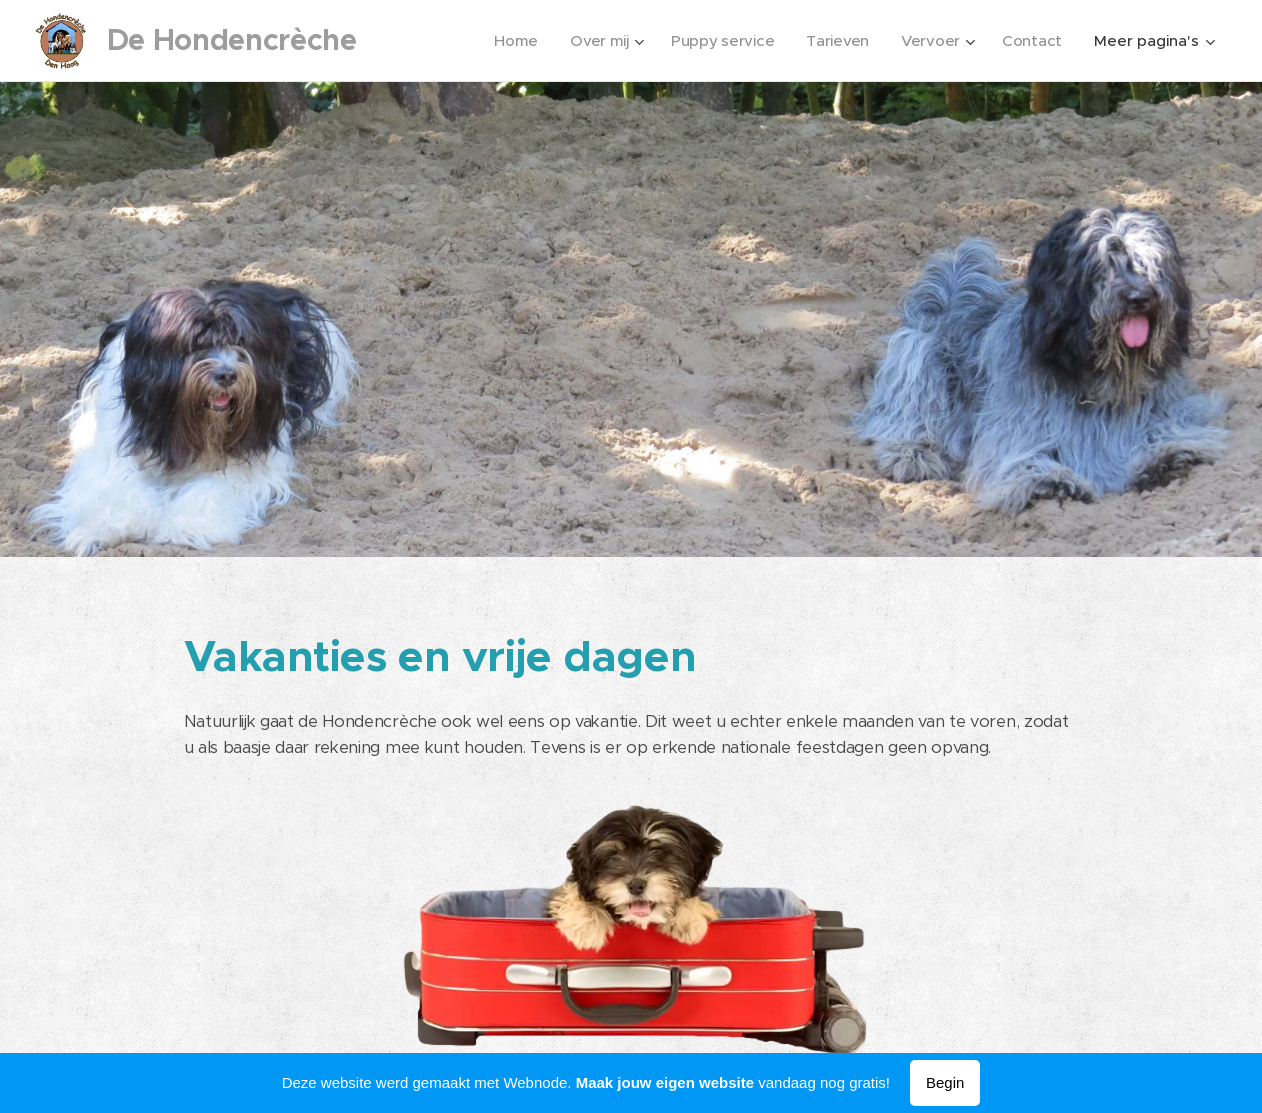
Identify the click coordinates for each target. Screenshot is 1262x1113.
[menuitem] (509, 41)
